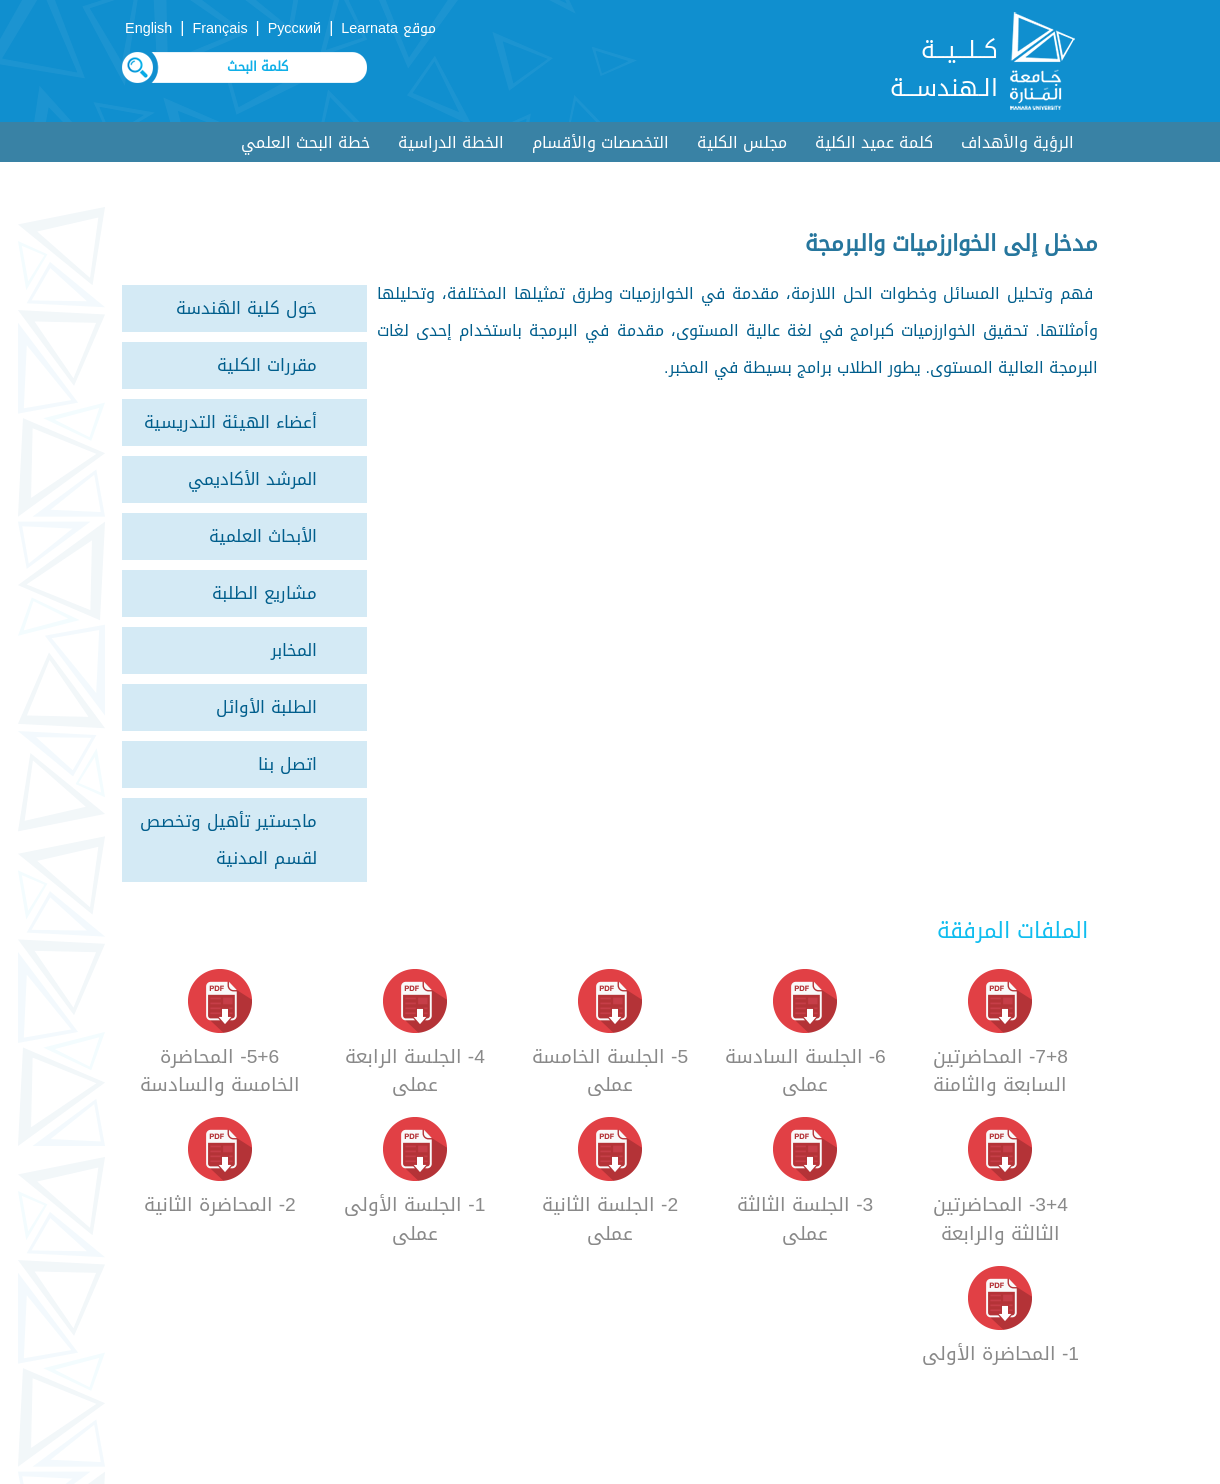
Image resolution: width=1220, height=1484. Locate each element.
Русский (294, 28)
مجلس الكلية (742, 142)
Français (219, 28)
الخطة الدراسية (451, 142)
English (148, 28)
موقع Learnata (388, 28)
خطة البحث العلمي (305, 142)
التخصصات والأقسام (600, 142)
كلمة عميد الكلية (874, 142)
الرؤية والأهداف (1017, 142)
